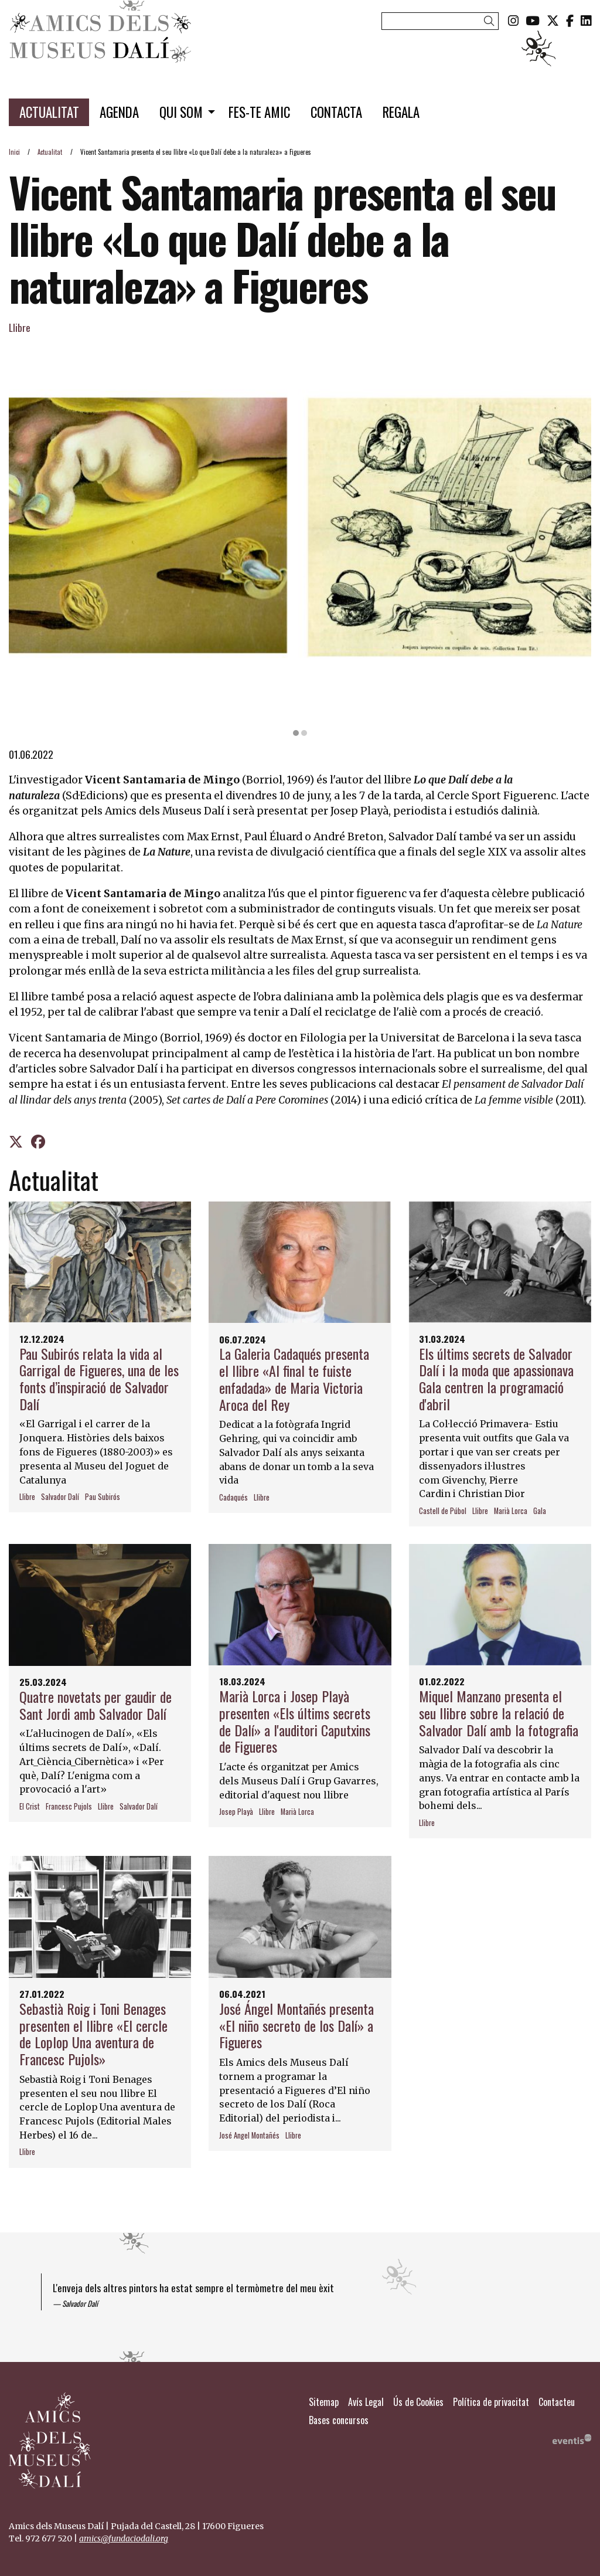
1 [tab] (296, 733)
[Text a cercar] (440, 21)
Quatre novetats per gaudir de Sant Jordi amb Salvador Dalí (95, 1705)
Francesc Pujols (69, 1807)
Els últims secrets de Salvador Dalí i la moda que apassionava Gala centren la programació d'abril (496, 1378)
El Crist (29, 1807)
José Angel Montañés (249, 2136)
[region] (300, 537)
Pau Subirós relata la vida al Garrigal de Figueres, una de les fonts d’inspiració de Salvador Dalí (99, 1378)
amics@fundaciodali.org (123, 2538)
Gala (539, 1511)
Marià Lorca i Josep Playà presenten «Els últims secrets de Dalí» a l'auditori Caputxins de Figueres (294, 1721)
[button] (491, 20)
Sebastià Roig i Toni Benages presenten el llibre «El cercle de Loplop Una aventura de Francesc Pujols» (93, 2033)
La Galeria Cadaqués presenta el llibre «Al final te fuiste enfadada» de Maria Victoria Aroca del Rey (294, 1378)
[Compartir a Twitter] (16, 1140)
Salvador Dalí (60, 1497)
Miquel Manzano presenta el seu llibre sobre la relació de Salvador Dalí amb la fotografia (498, 1712)
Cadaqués (233, 1498)
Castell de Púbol (442, 1511)
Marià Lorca (510, 1511)
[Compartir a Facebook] (38, 1140)
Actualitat (50, 152)
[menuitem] (513, 20)
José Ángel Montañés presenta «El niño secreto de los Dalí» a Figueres (296, 2025)
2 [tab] (304, 733)
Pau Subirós (102, 1497)
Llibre (19, 327)
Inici (14, 152)
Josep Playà (236, 1812)
